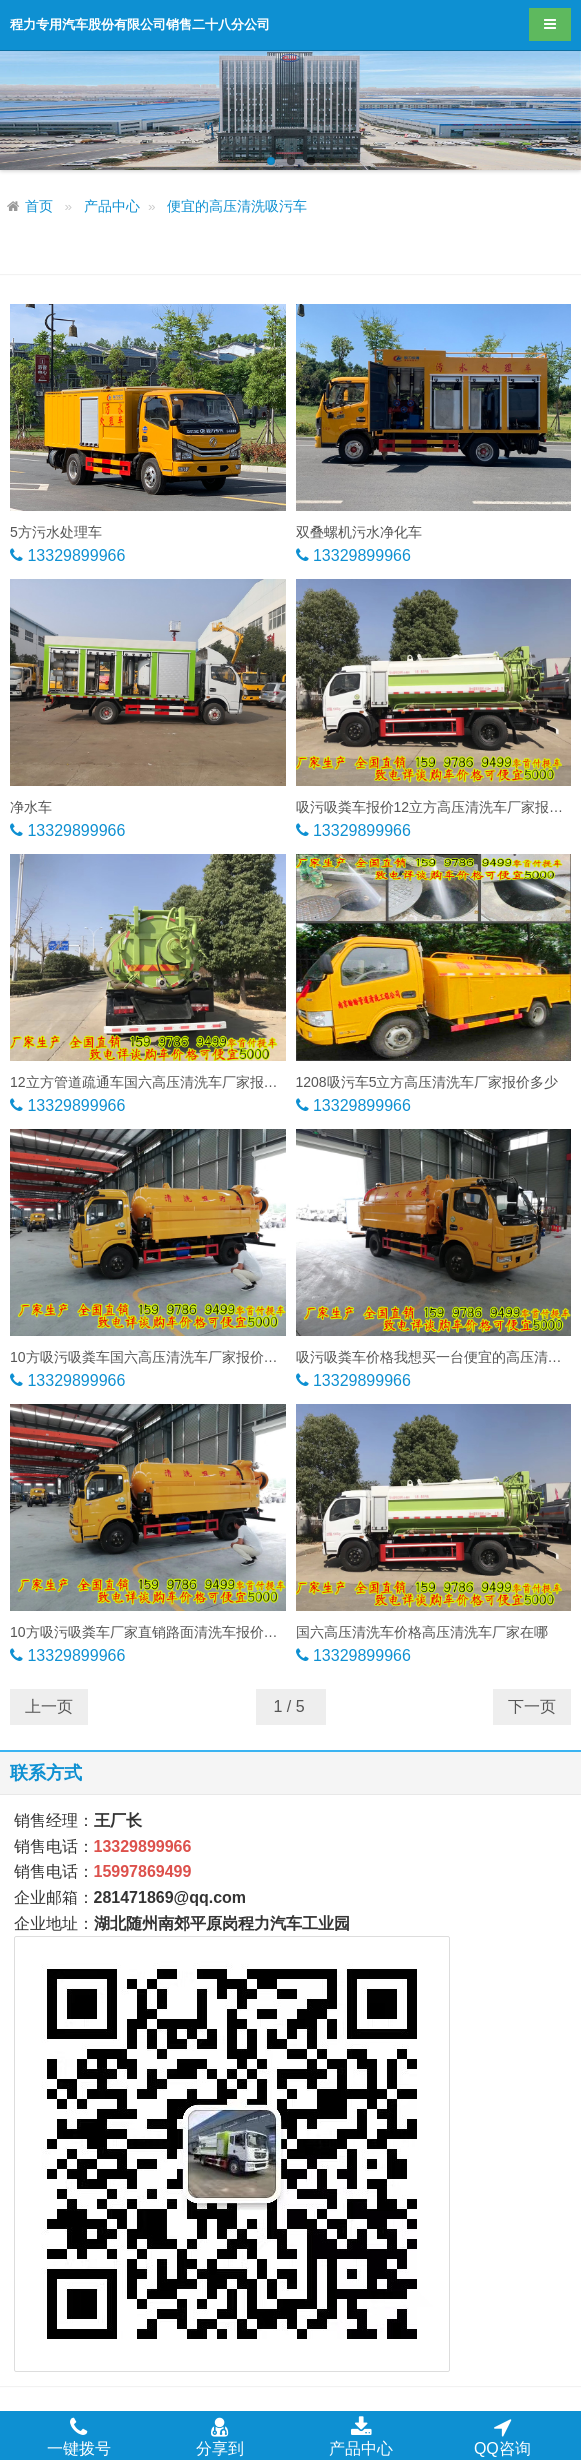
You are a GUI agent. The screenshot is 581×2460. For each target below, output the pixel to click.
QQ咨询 (502, 2436)
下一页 (532, 1706)
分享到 (220, 2436)
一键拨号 (79, 2436)
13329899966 (74, 555)
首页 (39, 206)
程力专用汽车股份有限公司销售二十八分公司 (140, 24)
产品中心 (112, 206)
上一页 (49, 1706)
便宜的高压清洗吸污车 (237, 206)
